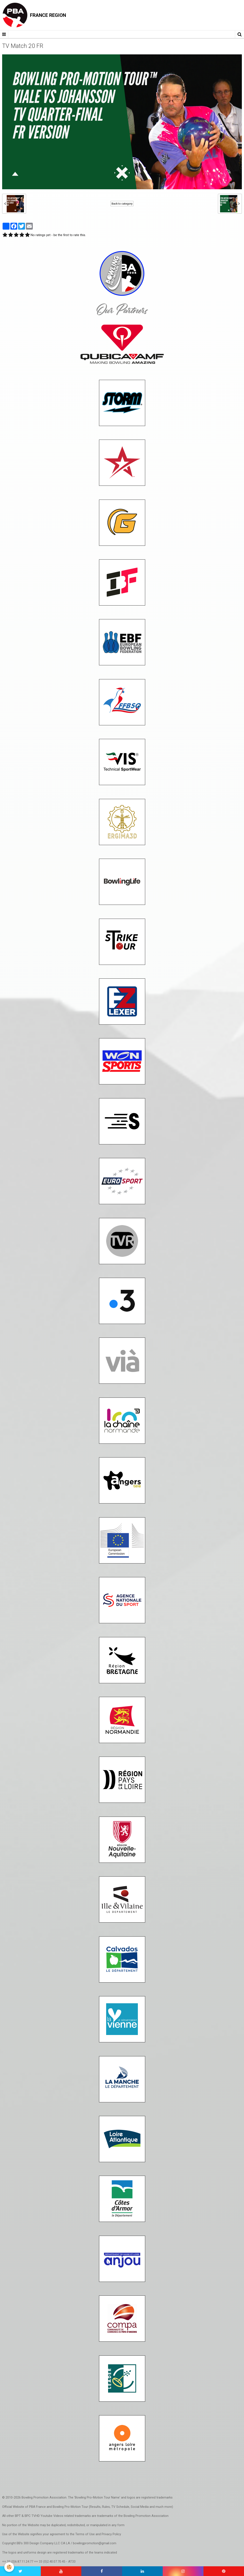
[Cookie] (9, 2567)
